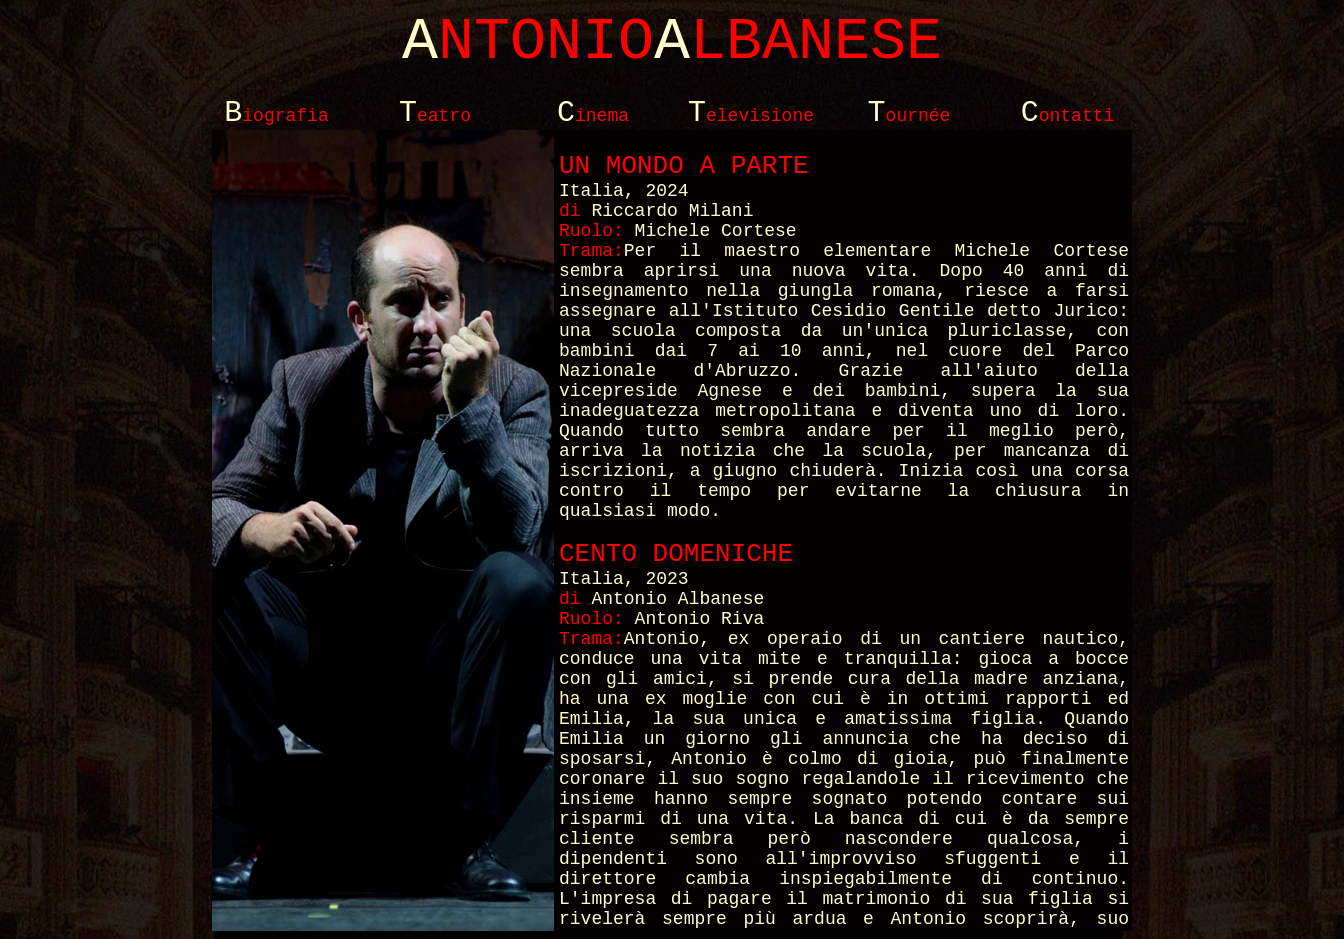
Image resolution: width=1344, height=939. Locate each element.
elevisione (751, 116)
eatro (435, 116)
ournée (909, 116)
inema (593, 116)
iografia (276, 116)
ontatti (1068, 116)
